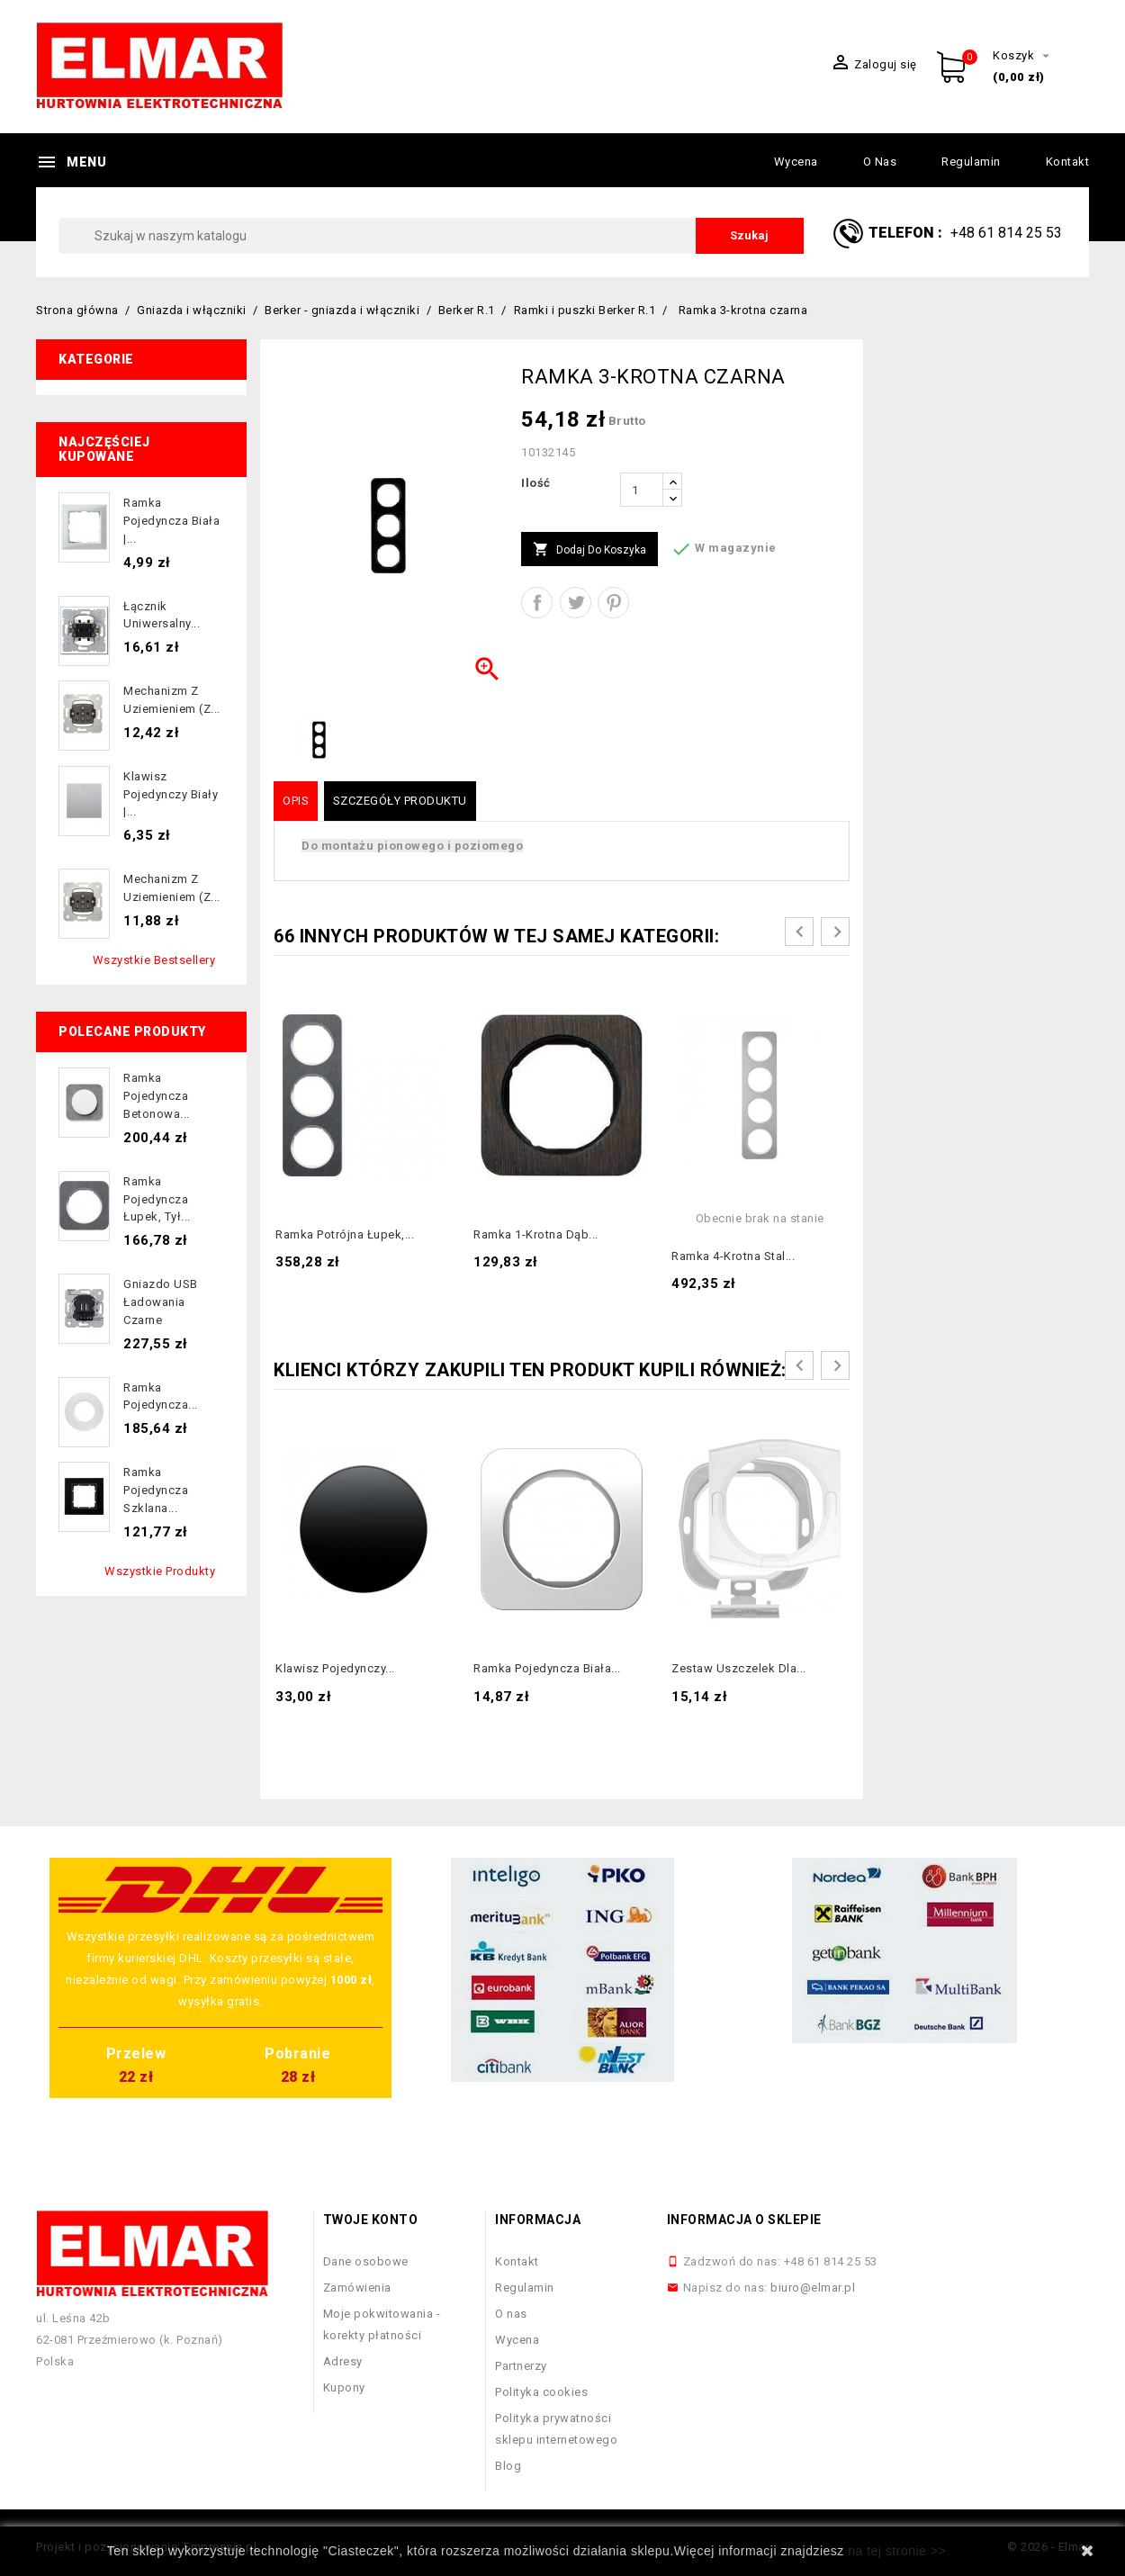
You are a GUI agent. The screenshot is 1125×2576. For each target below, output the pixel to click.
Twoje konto (370, 2219)
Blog (508, 2465)
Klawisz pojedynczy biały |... (170, 794)
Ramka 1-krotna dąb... (535, 1234)
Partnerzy (521, 2366)
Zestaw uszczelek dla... (738, 1668)
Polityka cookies (541, 2392)
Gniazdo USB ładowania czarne (160, 1302)
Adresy (343, 2361)
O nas (880, 161)
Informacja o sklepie (744, 2219)
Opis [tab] (296, 800)
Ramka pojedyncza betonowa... (156, 1096)
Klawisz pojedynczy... (335, 1668)
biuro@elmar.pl (812, 2287)
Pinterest (613, 602)
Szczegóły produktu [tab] (400, 800)
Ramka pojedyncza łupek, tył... (157, 1199)
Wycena (796, 161)
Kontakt (1068, 161)
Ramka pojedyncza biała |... (171, 520)
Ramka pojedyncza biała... (547, 1668)
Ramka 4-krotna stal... (733, 1256)
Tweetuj (575, 602)
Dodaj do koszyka (589, 550)
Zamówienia (357, 2287)
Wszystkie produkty (159, 1571)
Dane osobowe (366, 2261)
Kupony (344, 2387)
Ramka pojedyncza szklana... (155, 1490)
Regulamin (971, 161)
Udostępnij (537, 602)
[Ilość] (641, 490)
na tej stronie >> (897, 2551)
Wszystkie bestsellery (154, 960)
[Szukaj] (431, 236)
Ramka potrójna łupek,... (344, 1234)
